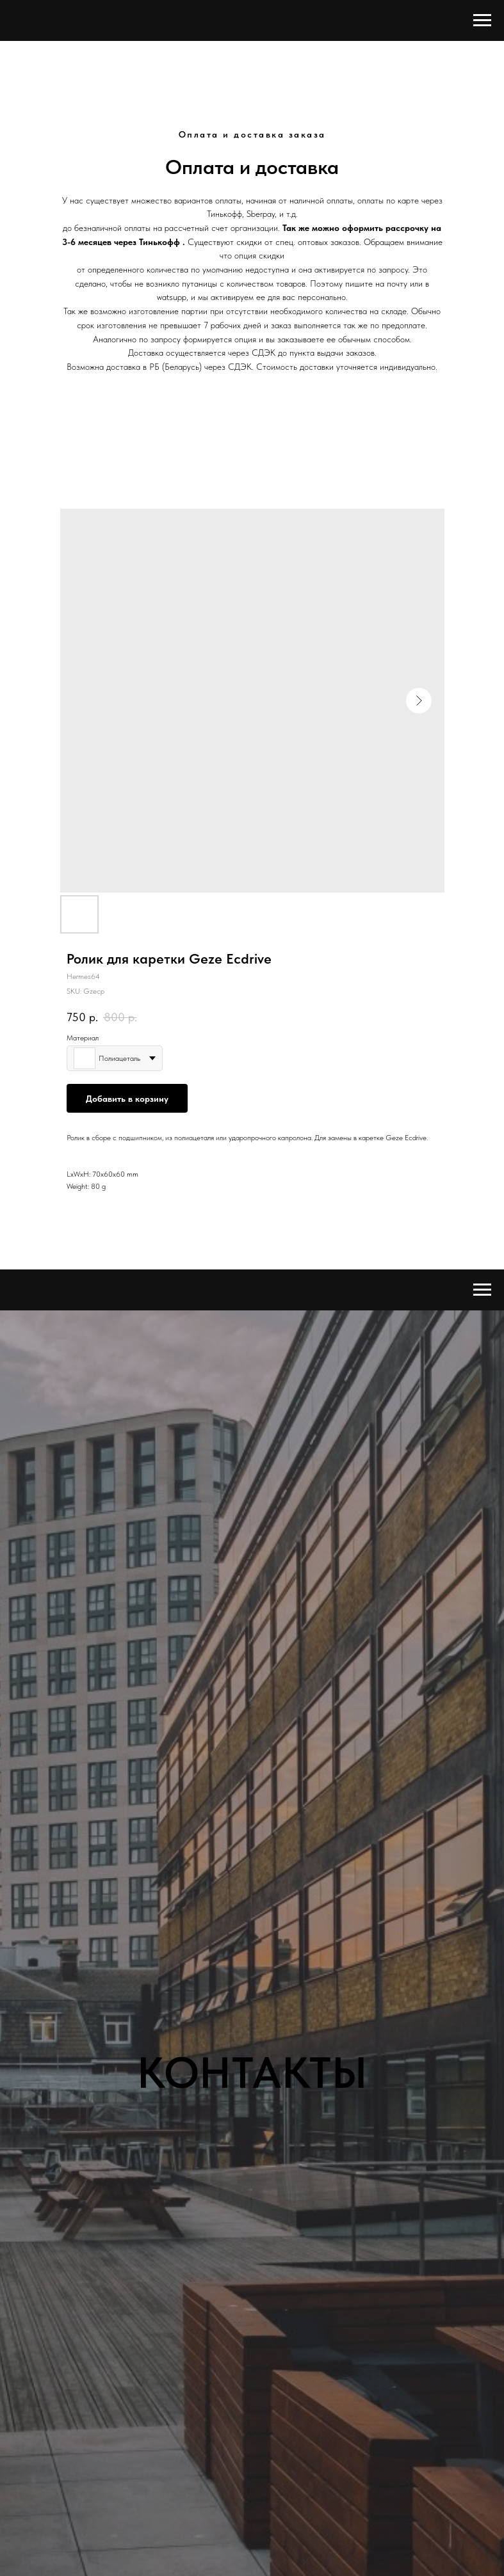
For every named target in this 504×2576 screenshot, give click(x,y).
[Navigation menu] (482, 20)
